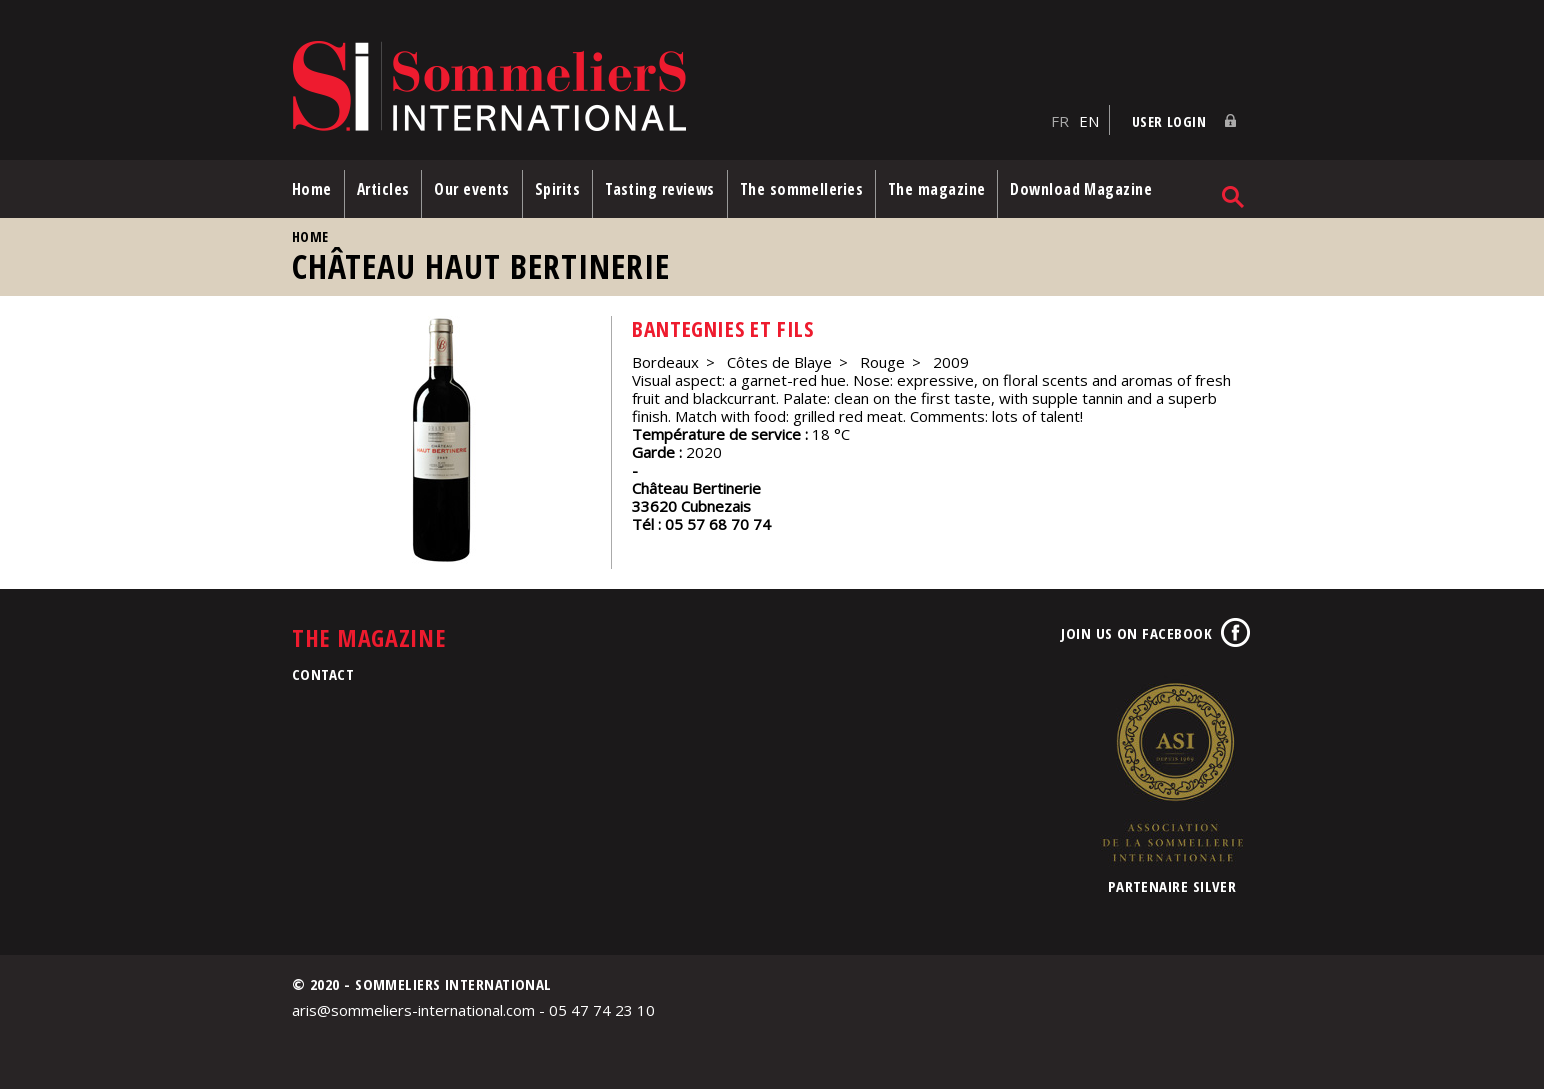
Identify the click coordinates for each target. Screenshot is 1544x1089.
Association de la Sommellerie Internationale (1172, 772)
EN (1089, 121)
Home (312, 189)
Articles (383, 189)
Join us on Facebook (1136, 633)
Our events (472, 189)
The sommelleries (801, 189)
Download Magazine (1081, 189)
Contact (323, 674)
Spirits (557, 189)
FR (1060, 121)
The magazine (936, 189)
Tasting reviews (660, 189)
